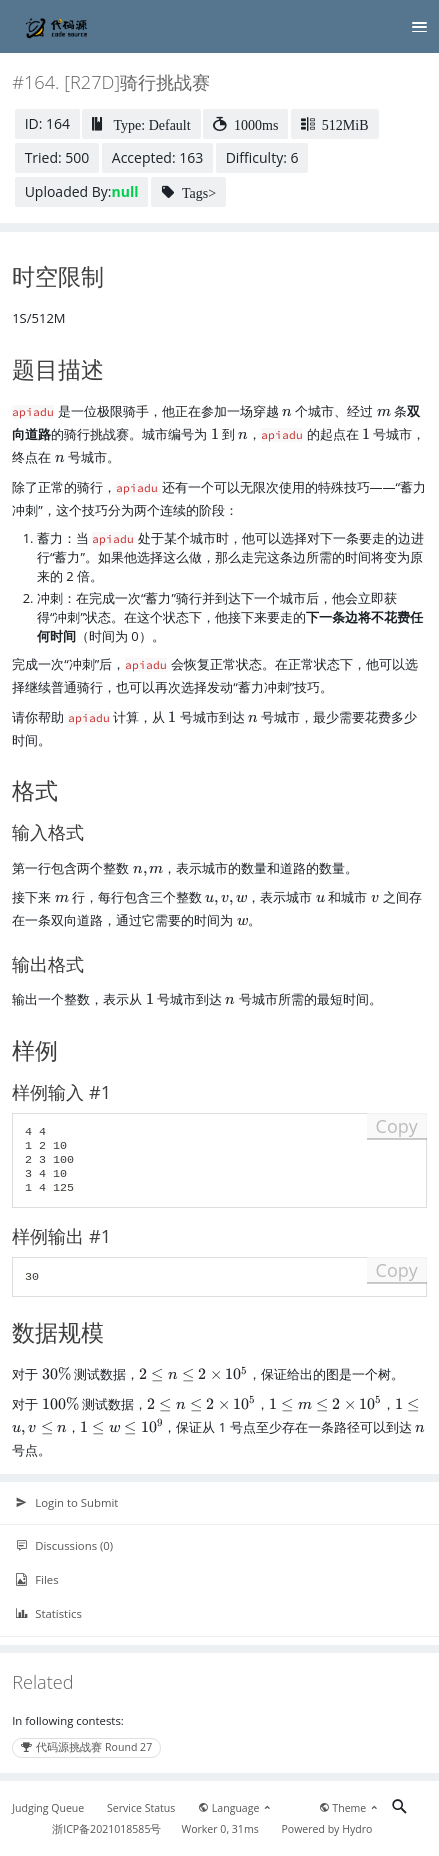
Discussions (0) (64, 1546)
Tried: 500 (57, 157)
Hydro (357, 1829)
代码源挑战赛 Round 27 (86, 1747)
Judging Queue (48, 1808)
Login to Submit (66, 1503)
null (125, 191)
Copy (397, 1126)
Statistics (48, 1614)
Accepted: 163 (157, 157)
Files (36, 1580)
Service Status (141, 1808)
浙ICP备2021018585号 (106, 1829)
